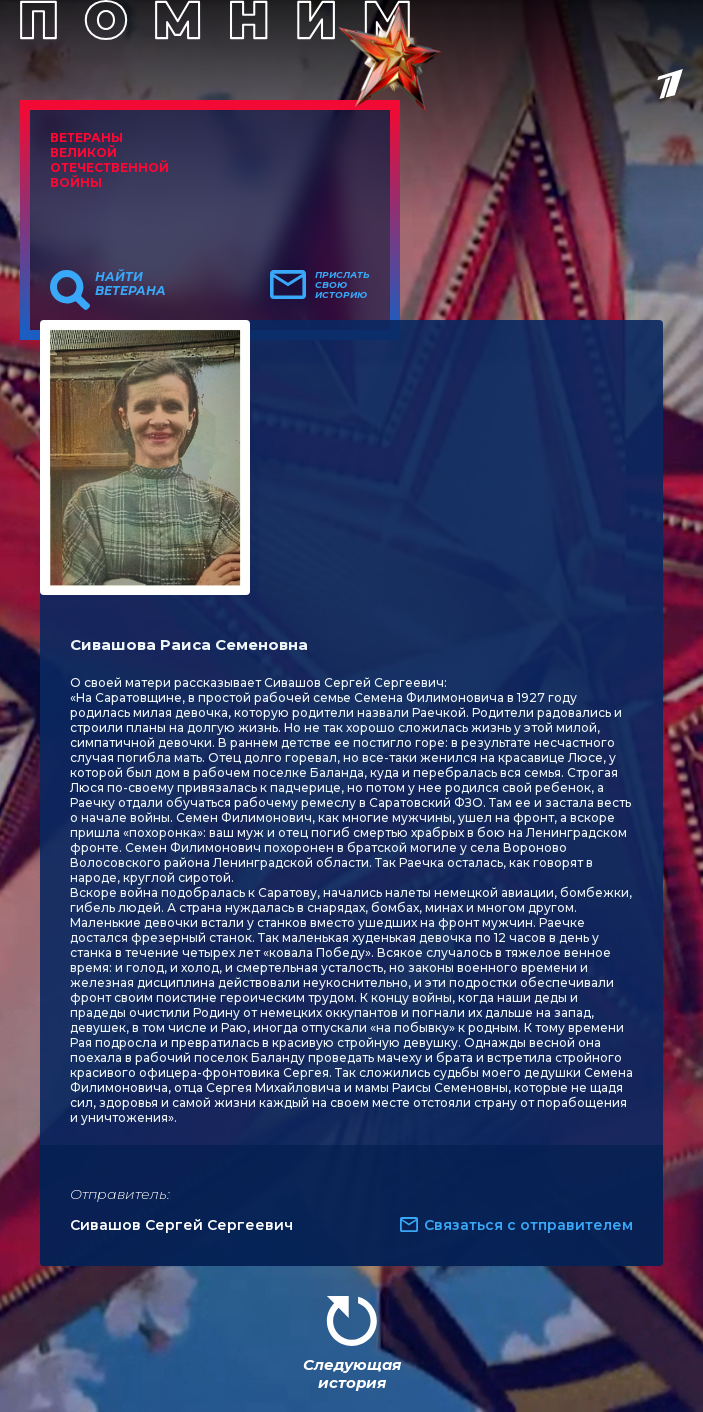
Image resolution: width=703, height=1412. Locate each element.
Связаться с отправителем (528, 1225)
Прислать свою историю (342, 285)
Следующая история (352, 1373)
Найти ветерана (130, 284)
